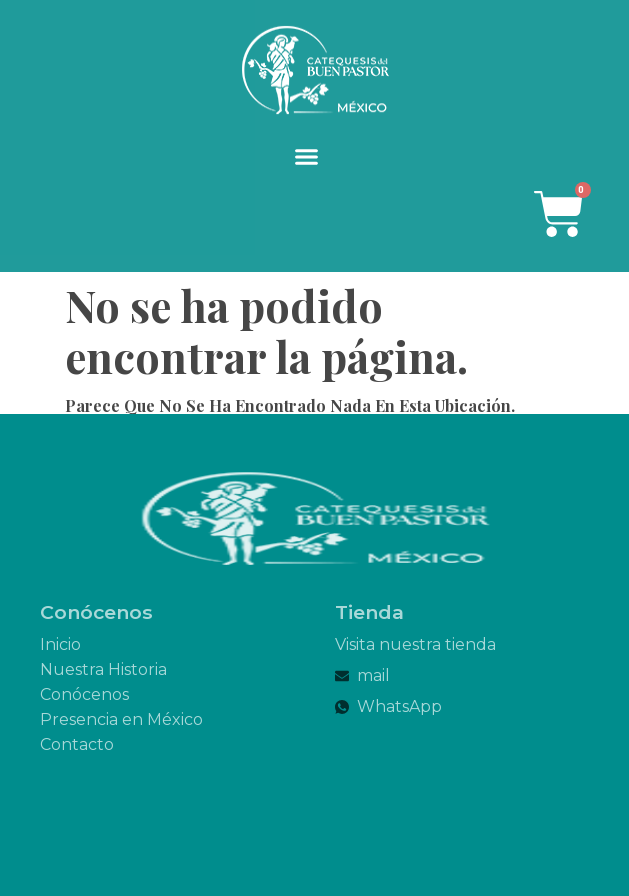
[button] (307, 157)
